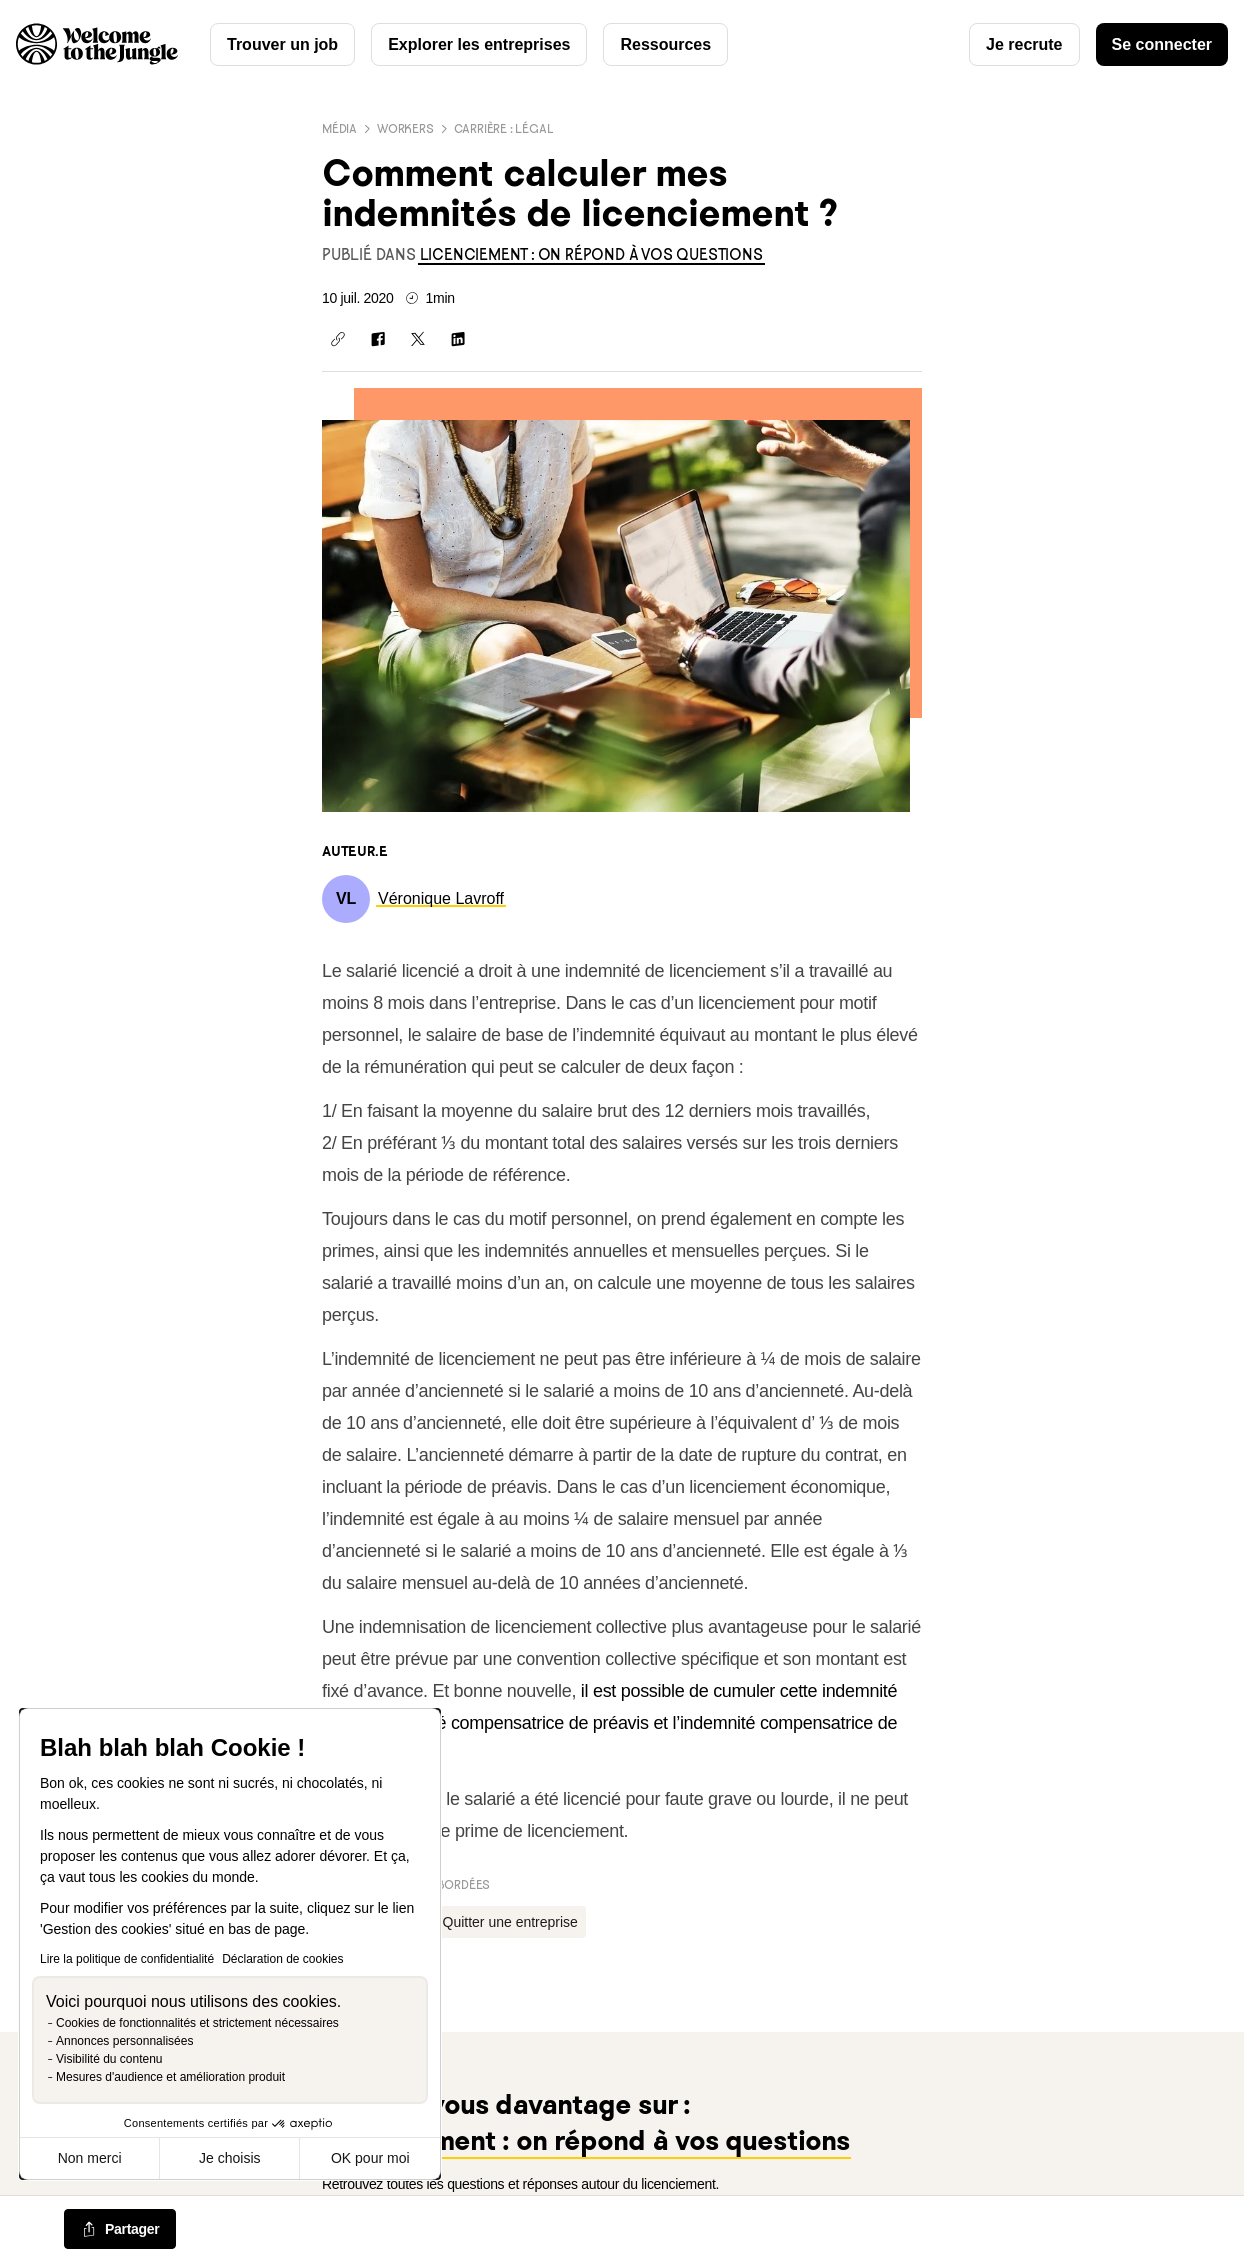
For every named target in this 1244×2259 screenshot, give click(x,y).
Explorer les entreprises (479, 44)
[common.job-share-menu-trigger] (120, 2230)
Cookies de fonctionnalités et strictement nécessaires (197, 2023)
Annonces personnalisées (124, 2041)
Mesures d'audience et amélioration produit (170, 2077)
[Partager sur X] (418, 339)
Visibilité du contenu (109, 2059)
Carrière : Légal (504, 128)
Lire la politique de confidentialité (127, 1959)
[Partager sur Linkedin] (458, 339)
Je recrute (1024, 44)
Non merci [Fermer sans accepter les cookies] (90, 2158)
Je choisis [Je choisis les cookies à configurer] (229, 2158)
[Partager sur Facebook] (378, 339)
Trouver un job (282, 44)
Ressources (665, 44)
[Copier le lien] (338, 339)
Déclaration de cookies (282, 1959)
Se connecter (1162, 44)
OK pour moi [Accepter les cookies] (370, 2158)
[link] (591, 254)
